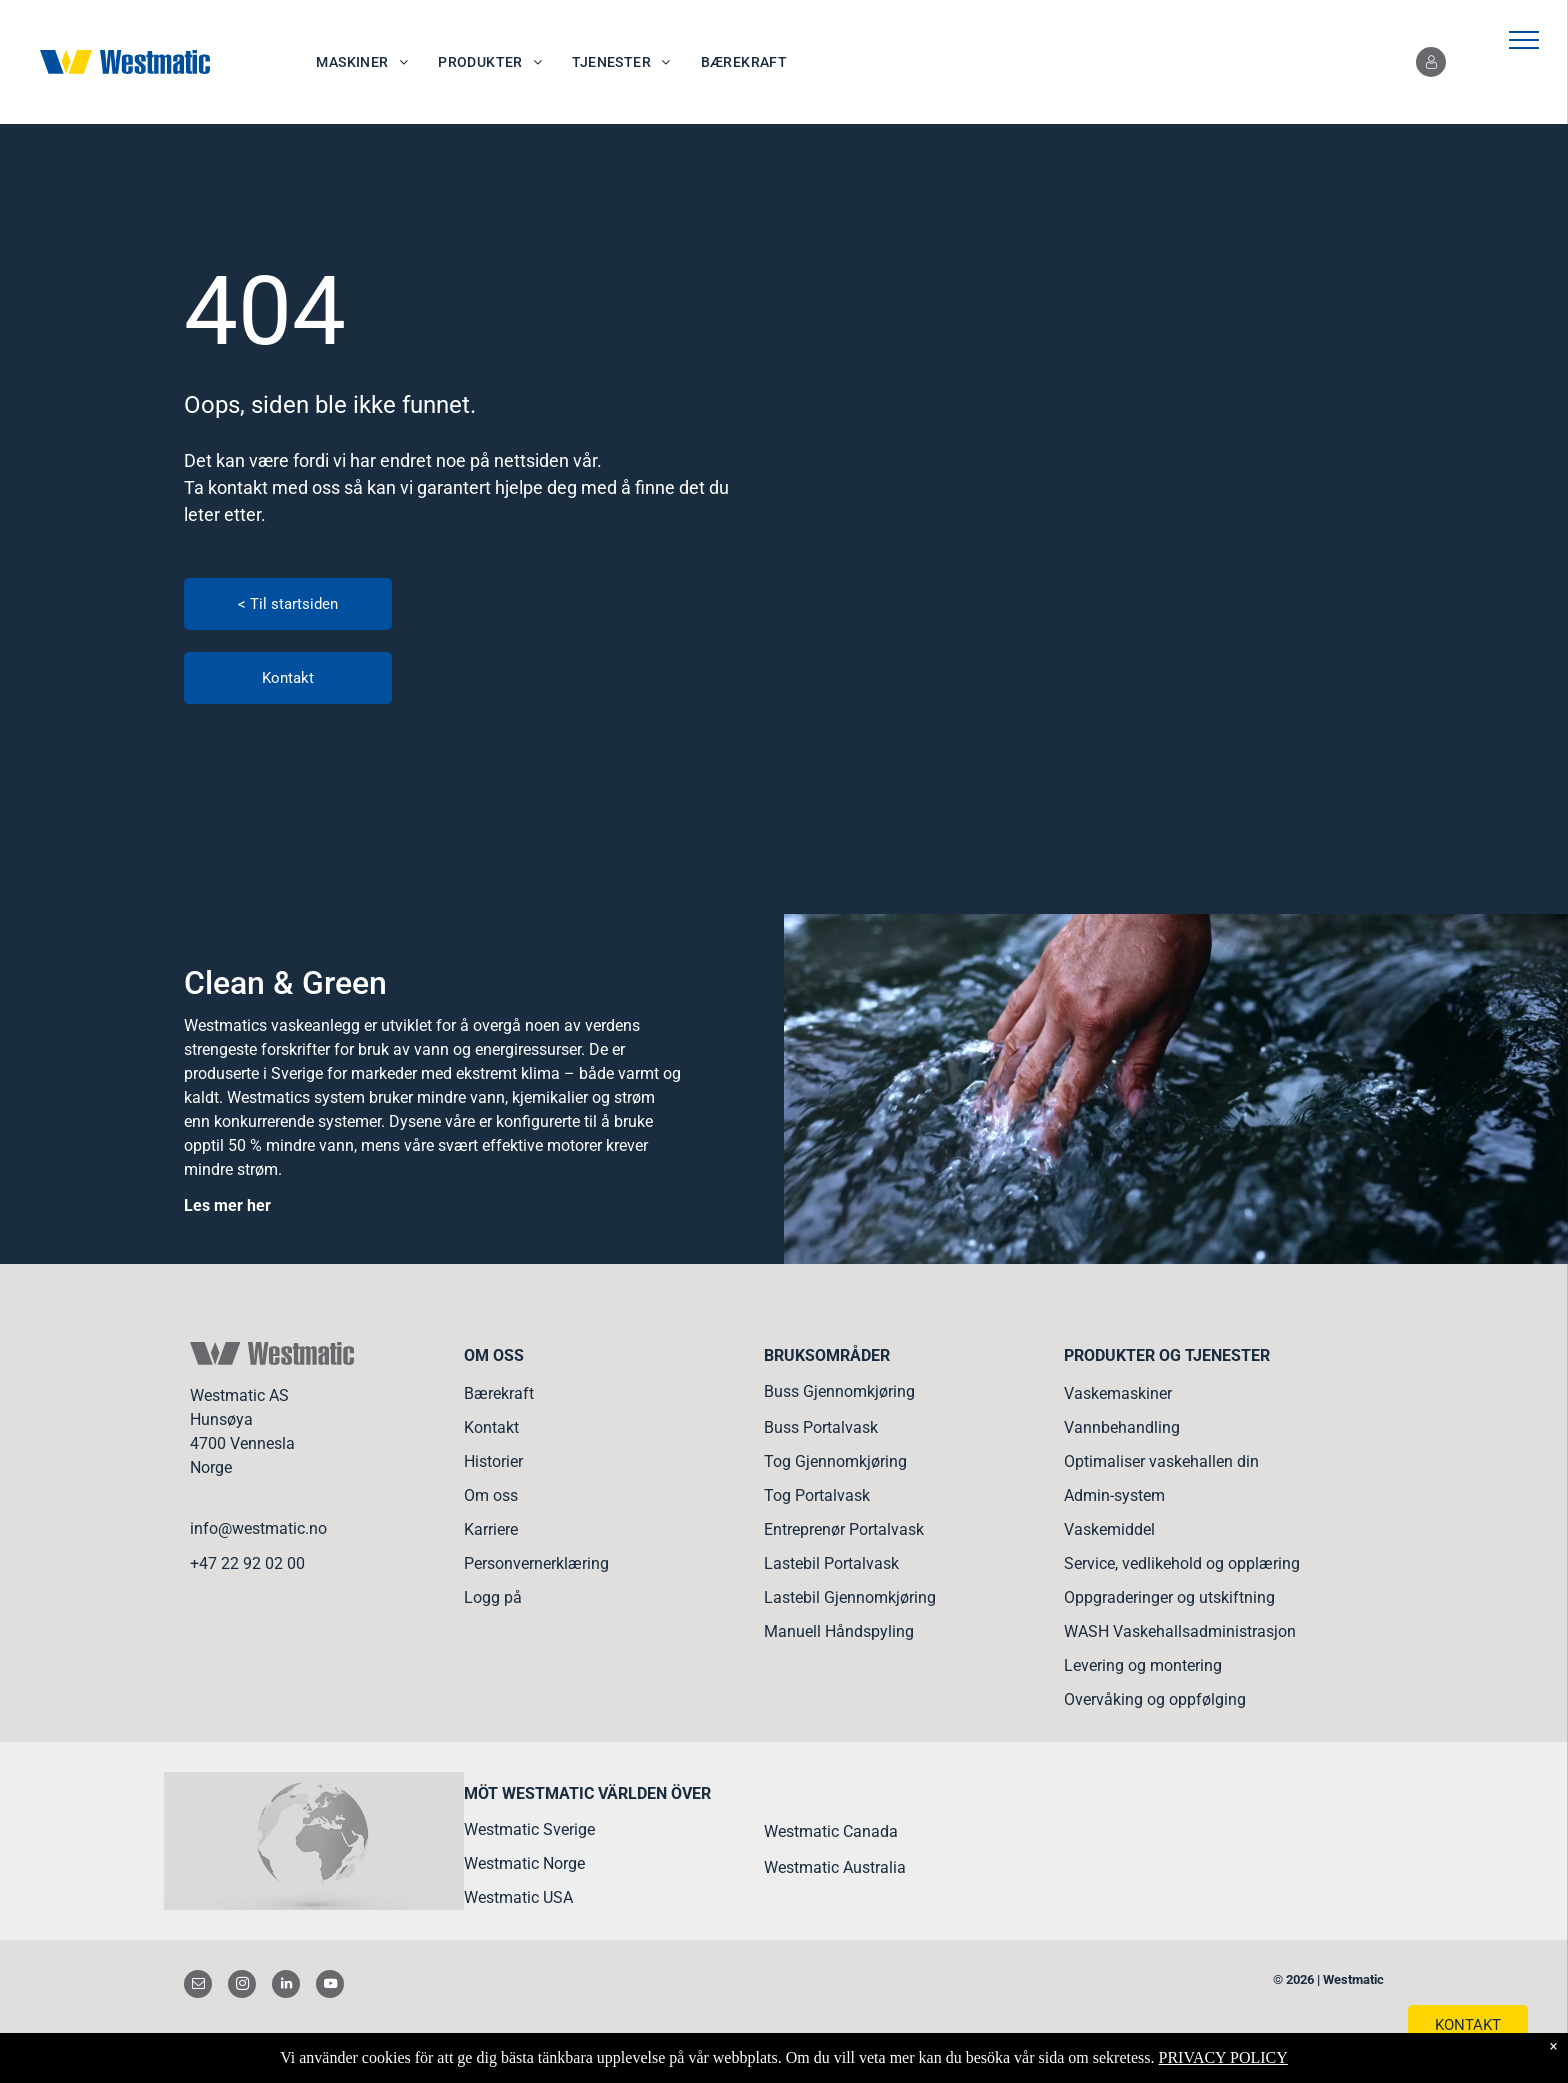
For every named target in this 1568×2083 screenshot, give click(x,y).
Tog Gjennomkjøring (835, 1461)
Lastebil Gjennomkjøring (850, 1597)
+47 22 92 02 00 (247, 1563)
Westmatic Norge (524, 1863)
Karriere (491, 1529)
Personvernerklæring (536, 1563)
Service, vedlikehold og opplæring (1182, 1563)
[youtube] (330, 1986)
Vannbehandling (1122, 1427)
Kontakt (491, 1427)
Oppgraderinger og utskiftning (1169, 1597)
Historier (493, 1461)
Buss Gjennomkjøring (839, 1391)
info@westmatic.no (258, 1528)
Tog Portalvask (817, 1495)
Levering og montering (1143, 1665)
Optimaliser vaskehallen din (1161, 1461)
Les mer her (227, 1205)
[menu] (1524, 40)
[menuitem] (362, 62)
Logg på (493, 1597)
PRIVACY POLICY (1222, 2057)
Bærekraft (499, 1393)
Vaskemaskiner (1118, 1393)
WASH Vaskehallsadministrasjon (1180, 1631)
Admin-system (1114, 1495)
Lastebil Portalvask (831, 1563)
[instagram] (242, 1986)
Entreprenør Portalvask (844, 1529)
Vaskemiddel (1109, 1529)
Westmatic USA (518, 1897)
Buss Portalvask (821, 1427)
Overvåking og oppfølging (1155, 1699)
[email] (198, 1986)
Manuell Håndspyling (839, 1631)
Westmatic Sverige (529, 1829)
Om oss (491, 1495)
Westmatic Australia (835, 1867)
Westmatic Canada (831, 1831)
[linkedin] (286, 1986)
